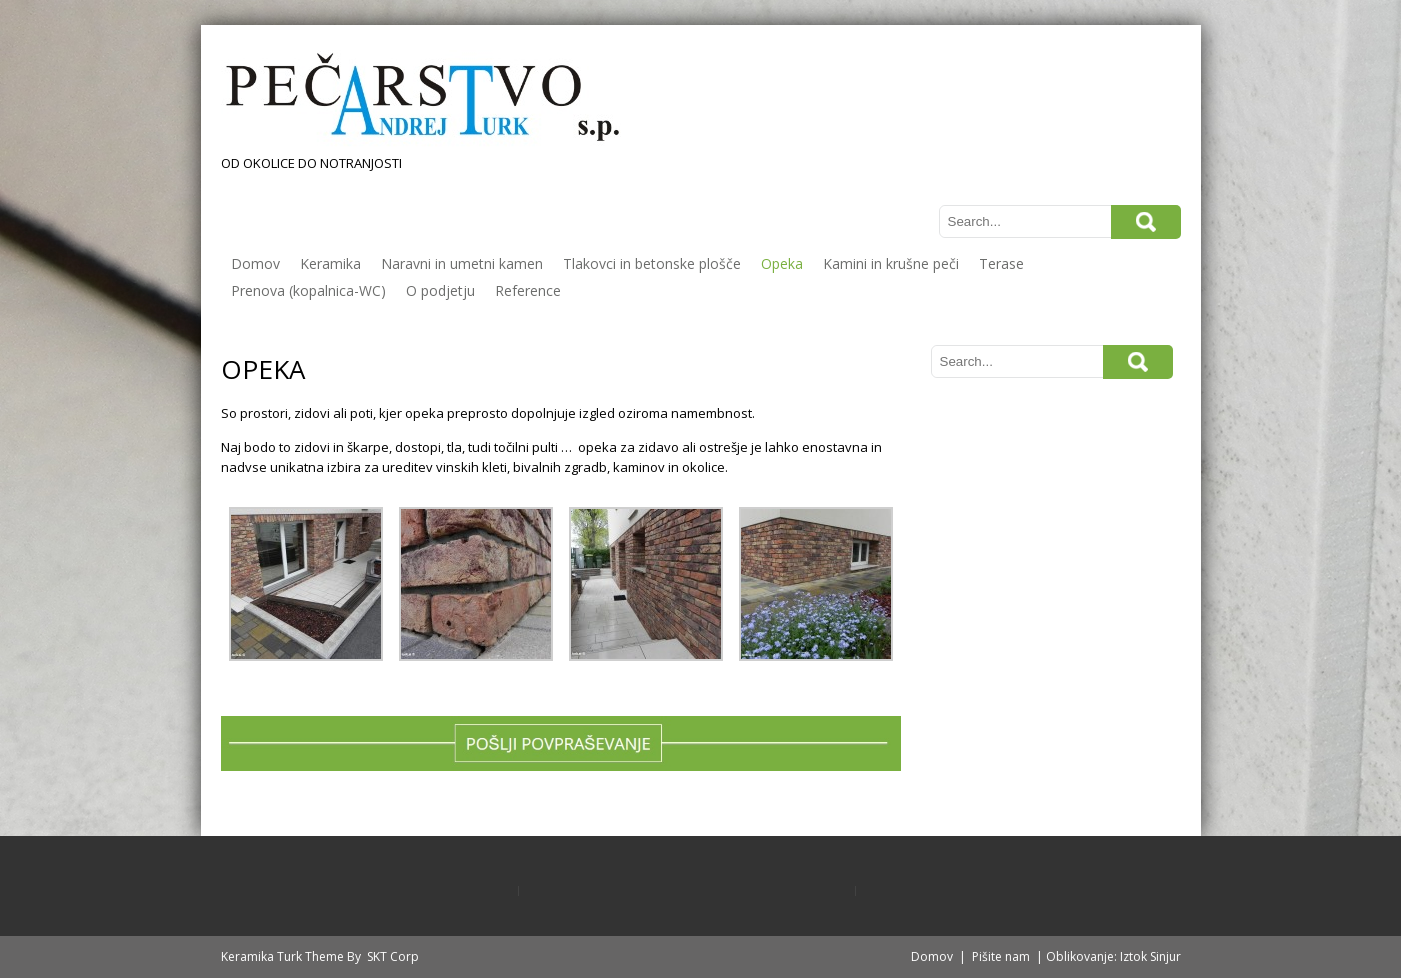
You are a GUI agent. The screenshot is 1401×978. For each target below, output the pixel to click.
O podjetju (440, 290)
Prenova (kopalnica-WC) (308, 290)
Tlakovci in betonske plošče (652, 263)
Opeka (782, 263)
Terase (1001, 263)
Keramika (330, 263)
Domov (255, 263)
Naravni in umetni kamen (462, 263)
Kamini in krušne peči (891, 263)
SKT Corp (393, 956)
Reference (528, 290)
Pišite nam (1001, 956)
